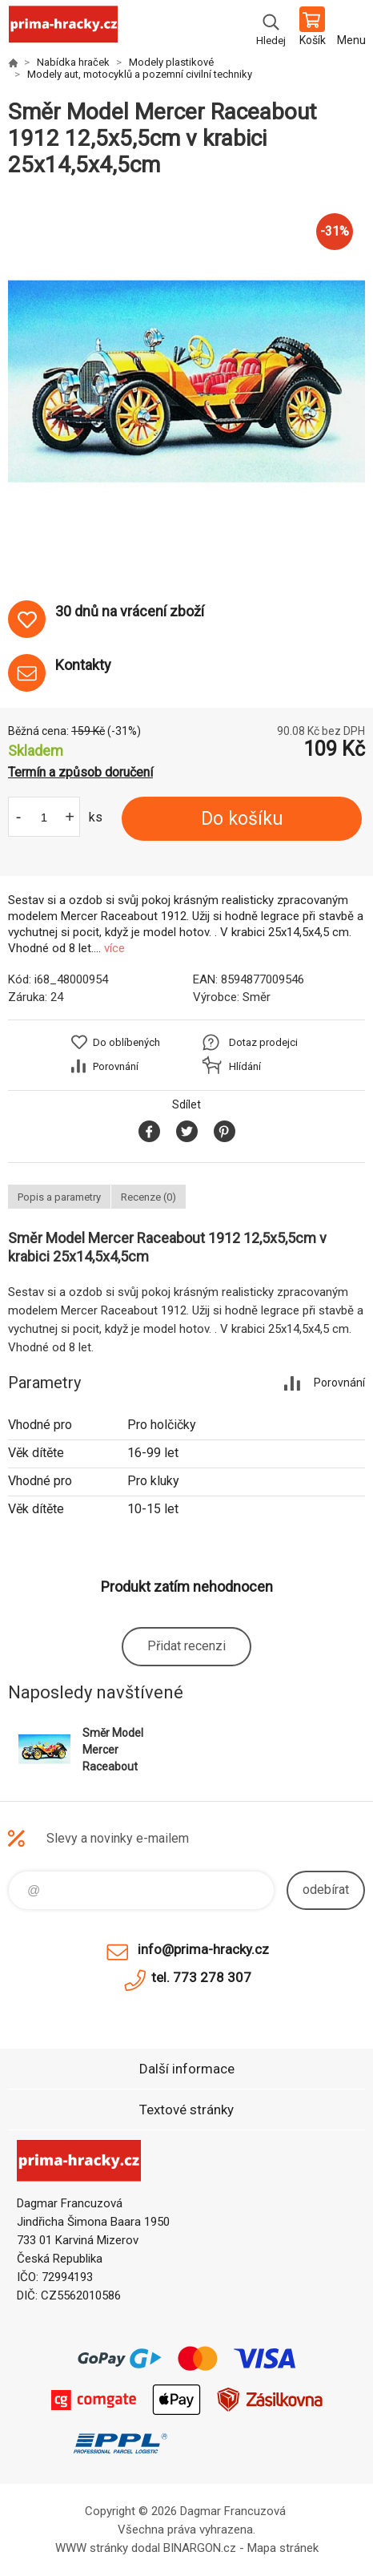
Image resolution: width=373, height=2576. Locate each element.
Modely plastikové (171, 62)
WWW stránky (91, 2548)
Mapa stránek (283, 2548)
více (114, 948)
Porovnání (115, 1066)
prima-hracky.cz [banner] (63, 28)
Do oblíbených (126, 1042)
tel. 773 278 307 (201, 1977)
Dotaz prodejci (263, 1042)
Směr (257, 997)
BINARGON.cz (199, 2548)
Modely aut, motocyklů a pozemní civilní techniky (139, 74)
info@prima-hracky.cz (203, 1949)
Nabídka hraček (73, 62)
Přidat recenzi (186, 1645)
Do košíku (242, 819)
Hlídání (245, 1066)
